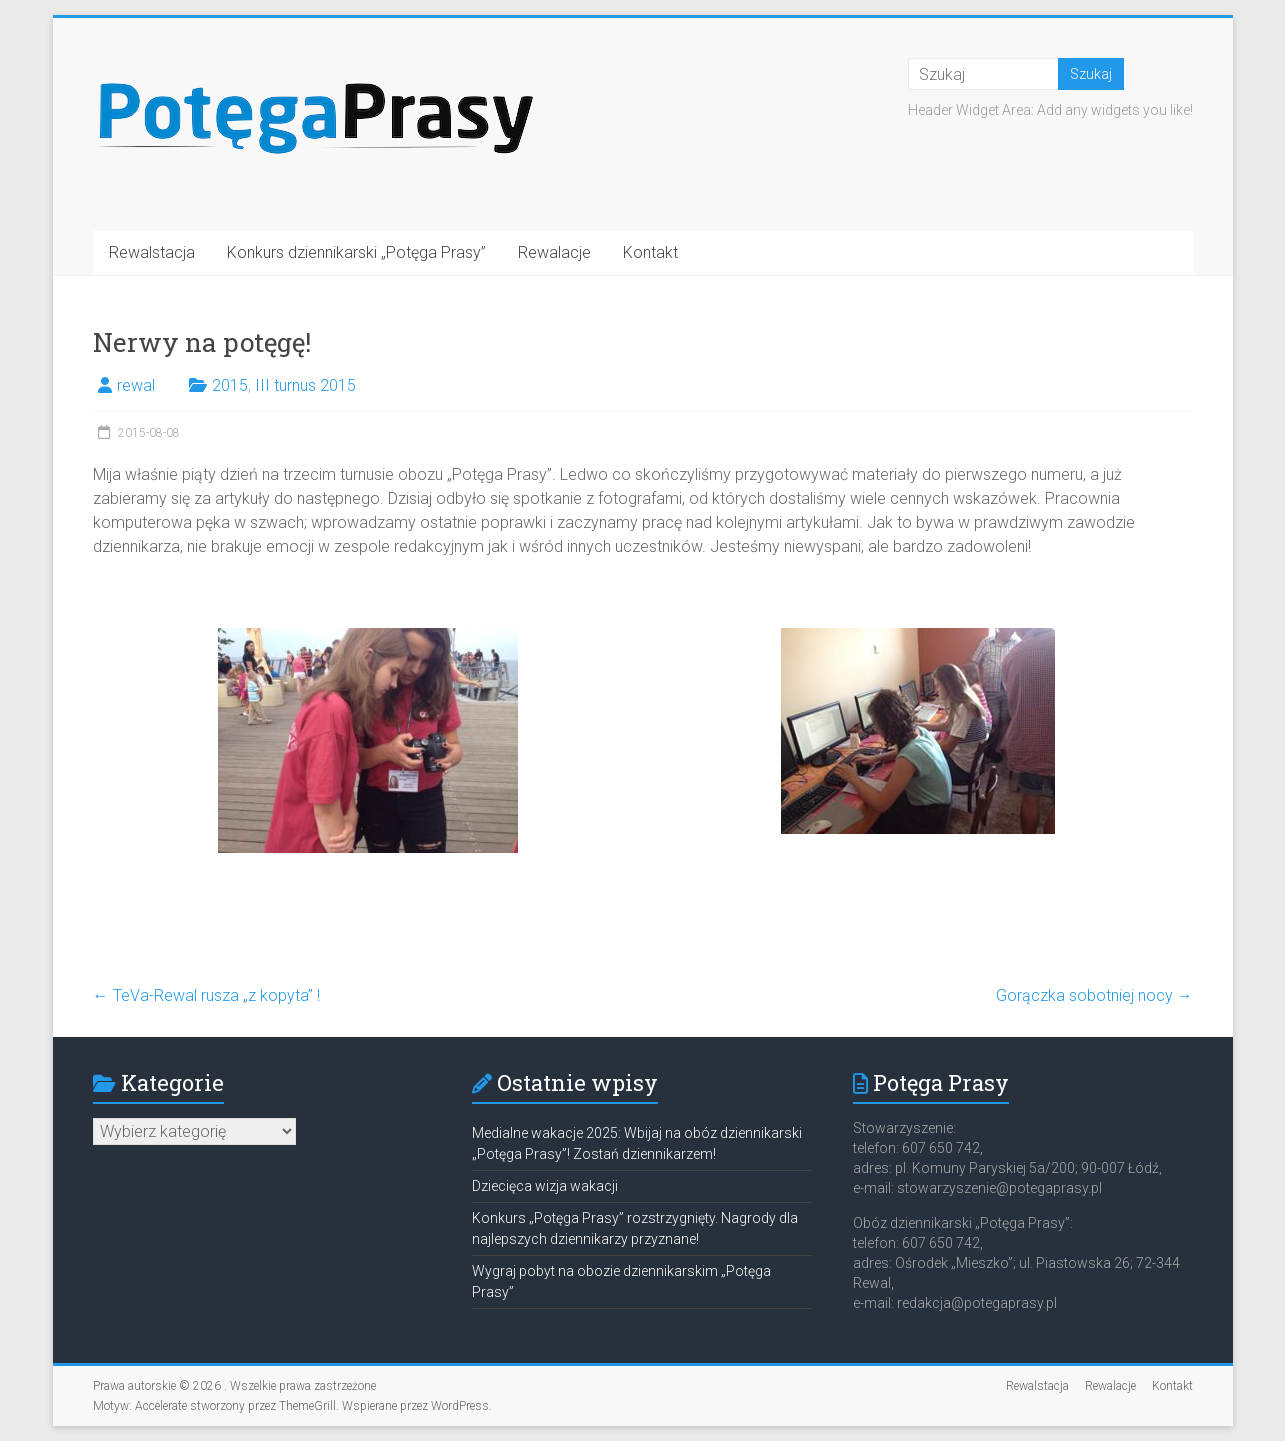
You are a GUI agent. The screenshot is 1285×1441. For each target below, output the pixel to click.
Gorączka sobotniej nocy (1094, 995)
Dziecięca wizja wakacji (545, 1186)
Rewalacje (554, 252)
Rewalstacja (152, 252)
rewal (136, 385)
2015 (230, 385)
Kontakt (650, 252)
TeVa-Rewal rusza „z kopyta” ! (206, 995)
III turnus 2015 (305, 385)
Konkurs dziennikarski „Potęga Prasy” (356, 252)
